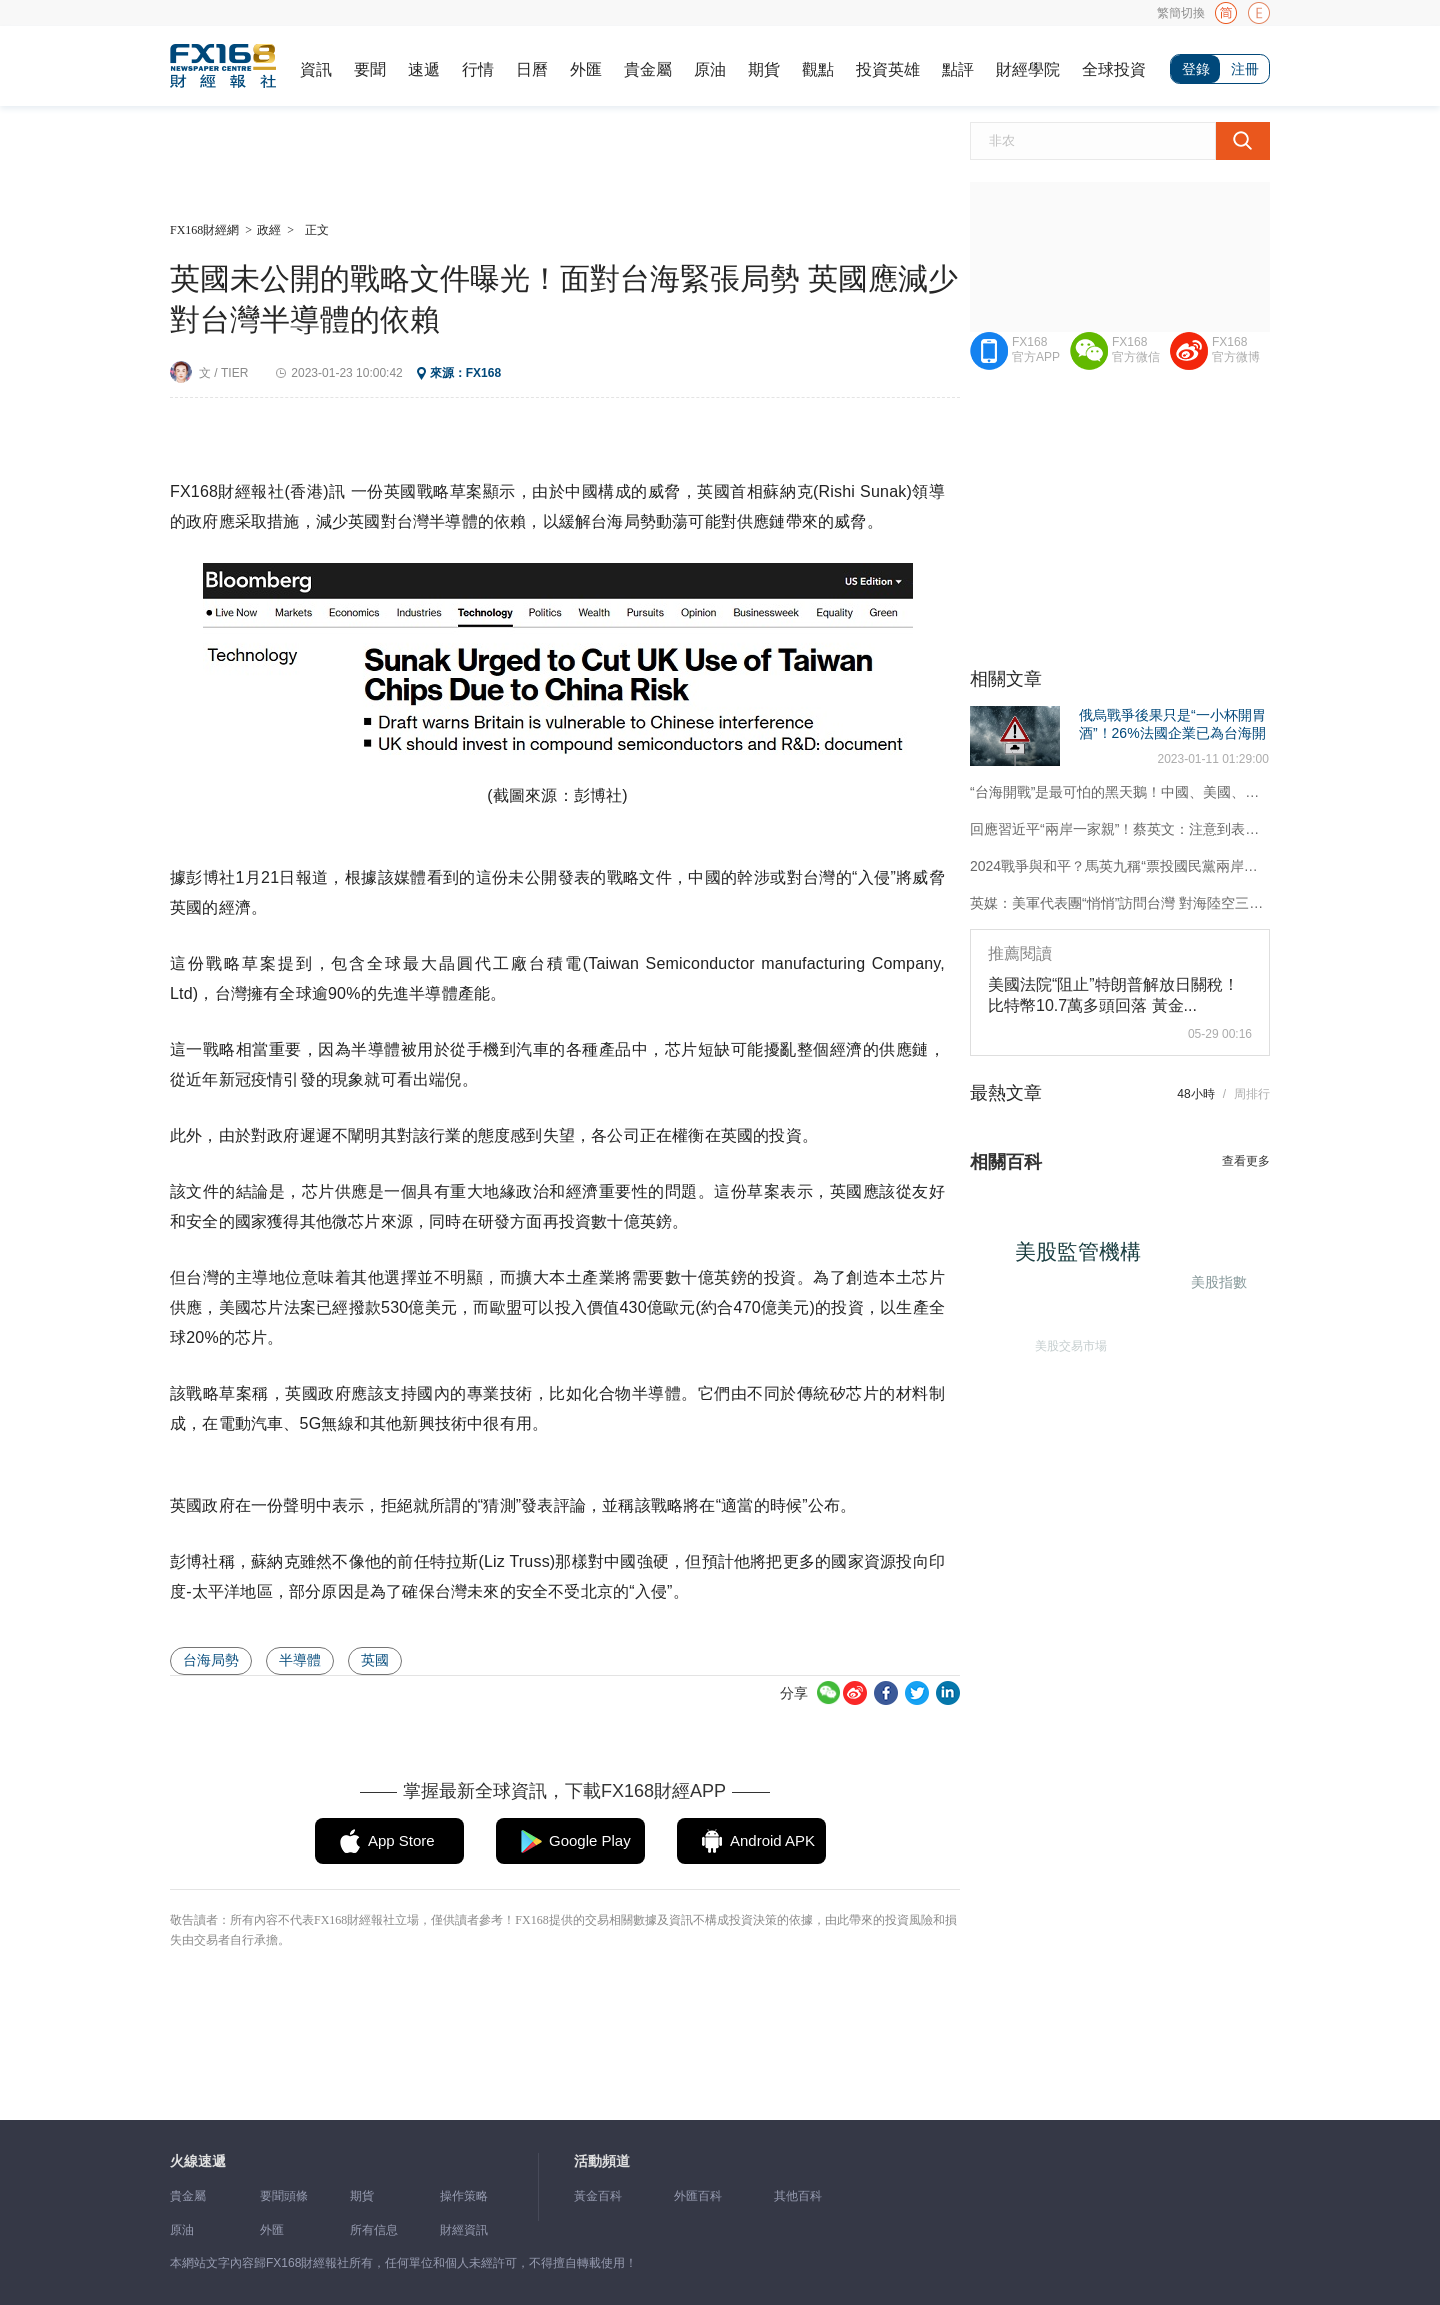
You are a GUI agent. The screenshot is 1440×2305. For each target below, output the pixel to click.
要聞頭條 (284, 2196)
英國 (375, 1660)
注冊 (1245, 69)
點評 (958, 69)
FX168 (483, 373)
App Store (401, 1840)
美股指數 (1215, 1278)
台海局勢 (211, 1660)
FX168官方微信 (1136, 349)
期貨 (764, 69)
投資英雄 (888, 69)
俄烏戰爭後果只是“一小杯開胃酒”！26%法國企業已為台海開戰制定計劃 (1172, 733)
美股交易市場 (1060, 1335)
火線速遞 (198, 2161)
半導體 (300, 1660)
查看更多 (1246, 1161)
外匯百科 (698, 2196)
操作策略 (464, 2196)
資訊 (316, 69)
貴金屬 (648, 69)
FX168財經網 (204, 230)
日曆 (532, 69)
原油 (710, 69)
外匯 (586, 69)
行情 (478, 69)
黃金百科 (598, 2196)
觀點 (818, 69)
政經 (269, 230)
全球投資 (1114, 69)
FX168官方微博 (1236, 349)
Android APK (772, 1840)
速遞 (424, 69)
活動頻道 (602, 2161)
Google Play (590, 1840)
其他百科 (798, 2196)
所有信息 (374, 2230)
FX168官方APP (1036, 349)
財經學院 (1028, 69)
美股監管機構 (1092, 1265)
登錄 (1196, 69)
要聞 (370, 69)
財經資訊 (464, 2230)
